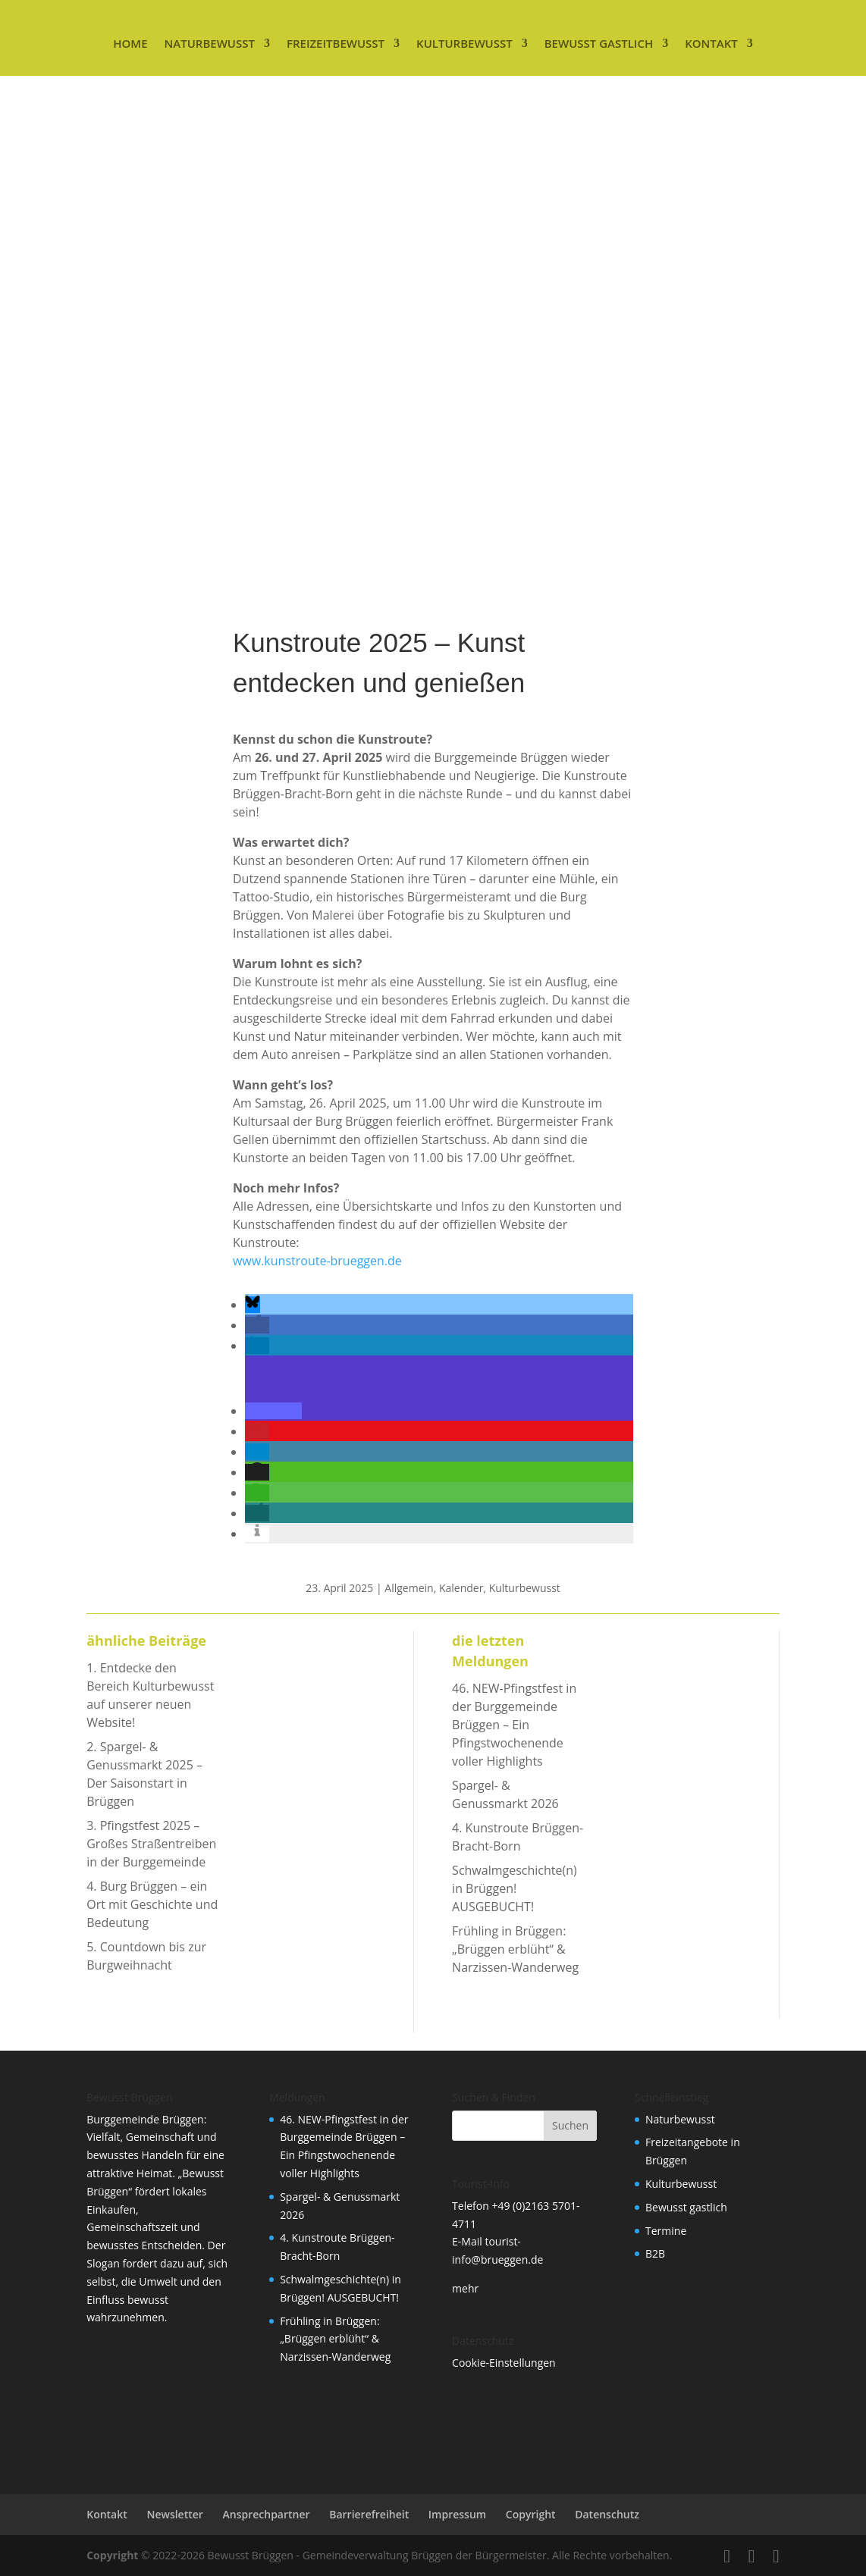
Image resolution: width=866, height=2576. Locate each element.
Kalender (461, 1588)
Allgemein (408, 1588)
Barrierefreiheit (369, 2514)
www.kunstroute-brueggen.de (317, 1260)
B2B (655, 2253)
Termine (665, 2230)
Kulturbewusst (464, 43)
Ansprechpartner (266, 2514)
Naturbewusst (210, 43)
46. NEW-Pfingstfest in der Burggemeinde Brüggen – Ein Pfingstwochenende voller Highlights (514, 1724)
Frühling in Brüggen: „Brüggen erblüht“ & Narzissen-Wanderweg (515, 1949)
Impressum (457, 2514)
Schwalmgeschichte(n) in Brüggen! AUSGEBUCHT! (514, 1888)
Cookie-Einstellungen (504, 2362)
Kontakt (711, 43)
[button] (252, 1304)
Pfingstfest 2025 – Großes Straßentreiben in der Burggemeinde (151, 1843)
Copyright (531, 2514)
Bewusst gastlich (598, 43)
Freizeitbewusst (335, 43)
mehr (465, 2288)
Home (130, 43)
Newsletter (174, 2514)
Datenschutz (607, 2514)
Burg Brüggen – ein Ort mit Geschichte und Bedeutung (152, 1904)
